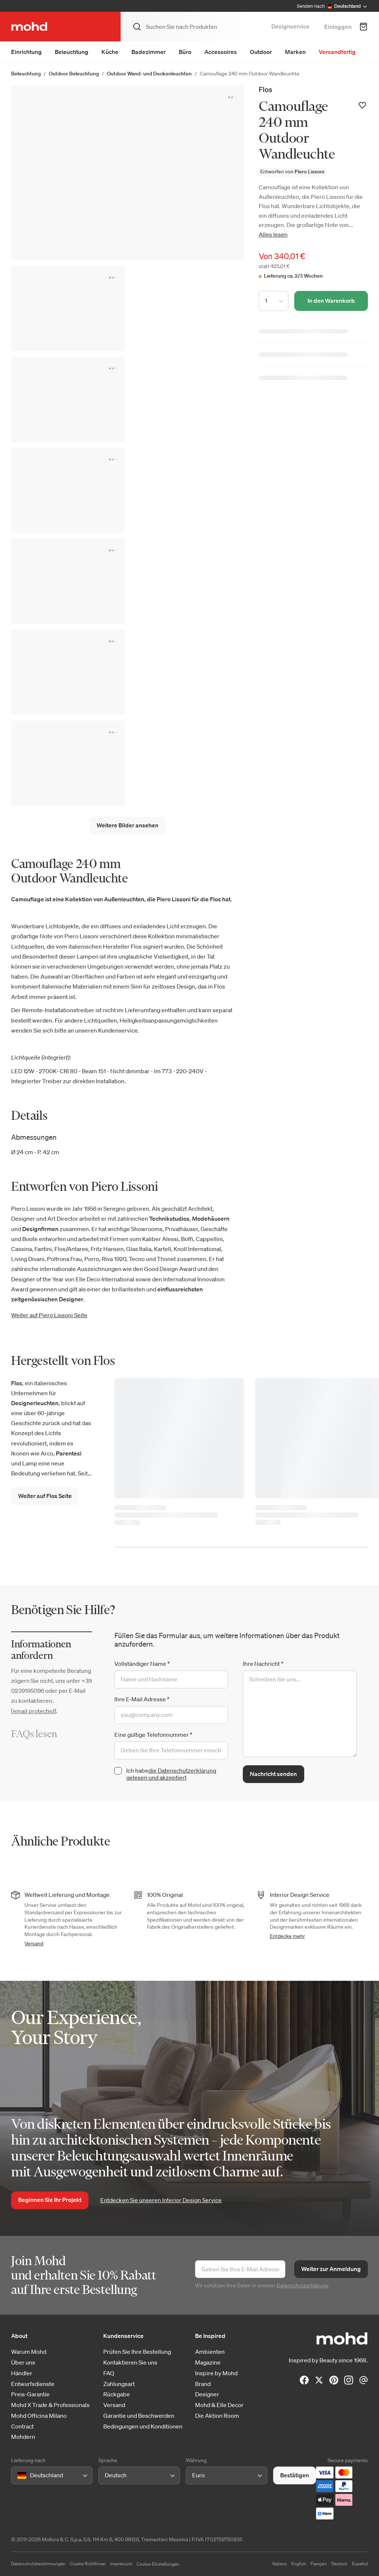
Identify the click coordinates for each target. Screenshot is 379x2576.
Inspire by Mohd (216, 2373)
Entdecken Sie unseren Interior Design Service (161, 2200)
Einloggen (338, 26)
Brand (203, 2383)
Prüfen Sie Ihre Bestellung (137, 2351)
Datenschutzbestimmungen (38, 2563)
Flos (265, 89)
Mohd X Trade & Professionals (50, 2405)
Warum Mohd (28, 2351)
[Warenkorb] (363, 26)
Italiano (279, 2563)
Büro (185, 51)
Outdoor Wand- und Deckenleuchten (149, 73)
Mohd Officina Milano (39, 2415)
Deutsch (339, 2563)
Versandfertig (337, 51)
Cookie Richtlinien (88, 2563)
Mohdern (23, 2436)
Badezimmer (148, 51)
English (298, 2563)
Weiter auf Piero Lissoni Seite (49, 1315)
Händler (21, 2373)
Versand (33, 1943)
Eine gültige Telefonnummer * (153, 1734)
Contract (22, 2426)
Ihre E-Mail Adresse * (142, 1699)
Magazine (208, 2362)
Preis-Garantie (30, 2394)
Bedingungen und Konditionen (142, 2426)
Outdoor (261, 51)
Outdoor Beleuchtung (74, 73)
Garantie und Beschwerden (138, 2415)
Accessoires (220, 51)
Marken (295, 51)
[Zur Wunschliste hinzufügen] (362, 105)
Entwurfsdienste (32, 2383)
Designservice (290, 26)
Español (360, 2563)
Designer (207, 2394)
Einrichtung (26, 51)
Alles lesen (273, 234)
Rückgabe (116, 2394)
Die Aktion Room (217, 2415)
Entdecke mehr (287, 1936)
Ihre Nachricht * (263, 1663)
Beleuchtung (71, 51)
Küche (109, 51)
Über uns (23, 2362)
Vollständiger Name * (142, 1663)
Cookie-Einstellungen (158, 2564)
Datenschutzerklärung (302, 2285)
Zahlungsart (119, 2383)
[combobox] (18, 2475)
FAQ (108, 2373)
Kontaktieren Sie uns (130, 2362)
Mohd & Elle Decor (219, 2405)
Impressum (121, 2563)
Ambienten (210, 2351)
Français (319, 2563)
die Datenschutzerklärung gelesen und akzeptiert (171, 1774)
